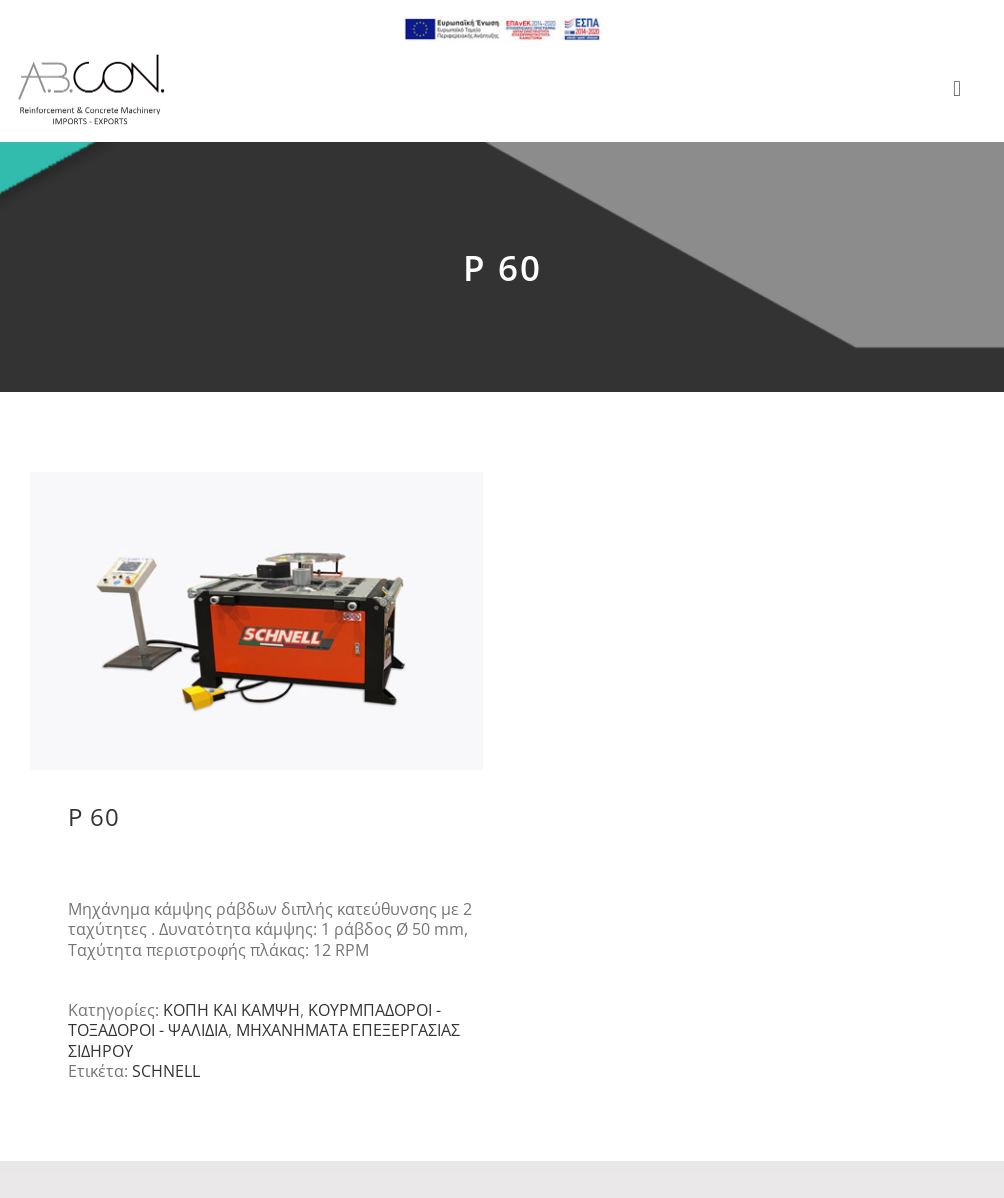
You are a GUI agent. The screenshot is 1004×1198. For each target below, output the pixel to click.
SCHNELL (166, 1071)
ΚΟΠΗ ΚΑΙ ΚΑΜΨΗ (231, 1010)
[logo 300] (91, 60)
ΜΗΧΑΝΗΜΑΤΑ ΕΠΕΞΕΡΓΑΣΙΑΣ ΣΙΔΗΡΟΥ (264, 1040)
